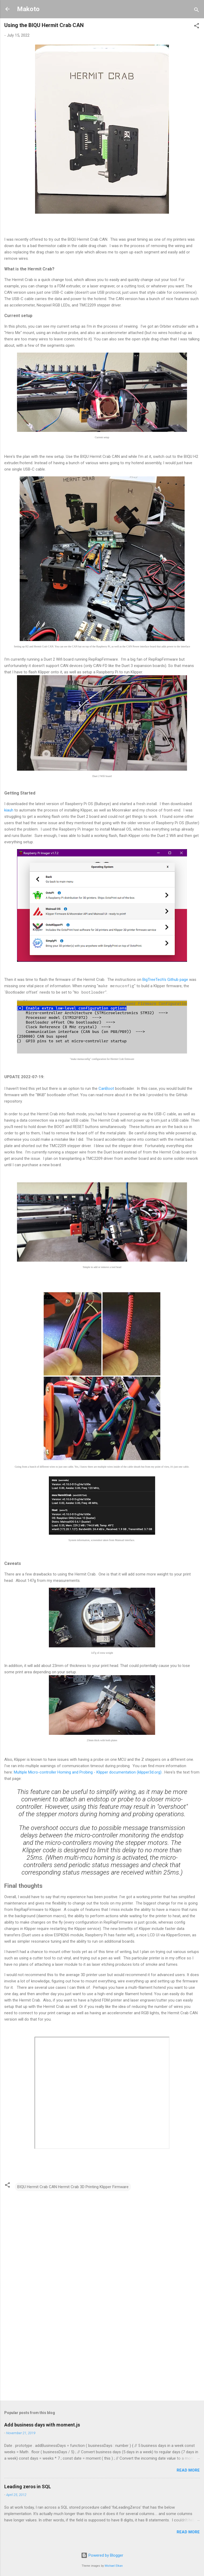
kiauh (8, 810)
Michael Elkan (114, 2566)
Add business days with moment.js (42, 2425)
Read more (188, 2470)
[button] (196, 27)
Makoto (28, 9)
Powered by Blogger (102, 2555)
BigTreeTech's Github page (164, 979)
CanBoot (106, 1088)
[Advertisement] (102, 2355)
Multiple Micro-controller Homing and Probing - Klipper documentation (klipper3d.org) (88, 1772)
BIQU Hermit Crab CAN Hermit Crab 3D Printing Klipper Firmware (73, 2186)
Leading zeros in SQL (27, 2486)
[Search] (196, 11)
